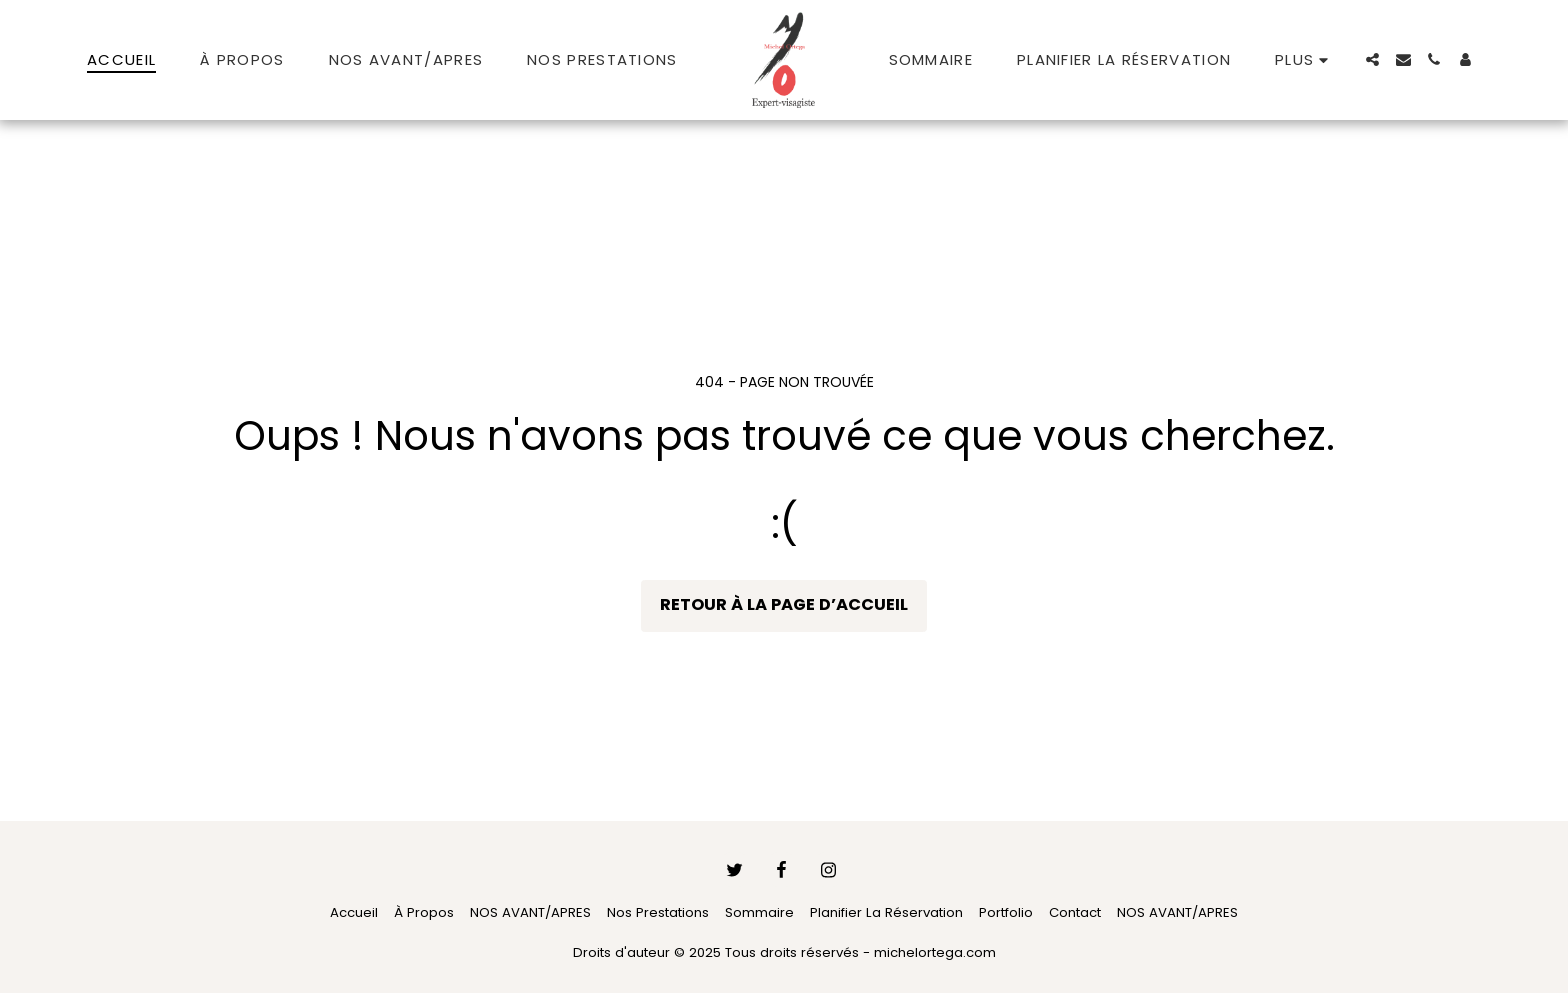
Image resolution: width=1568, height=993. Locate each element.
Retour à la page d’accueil (784, 604)
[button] (1372, 59)
